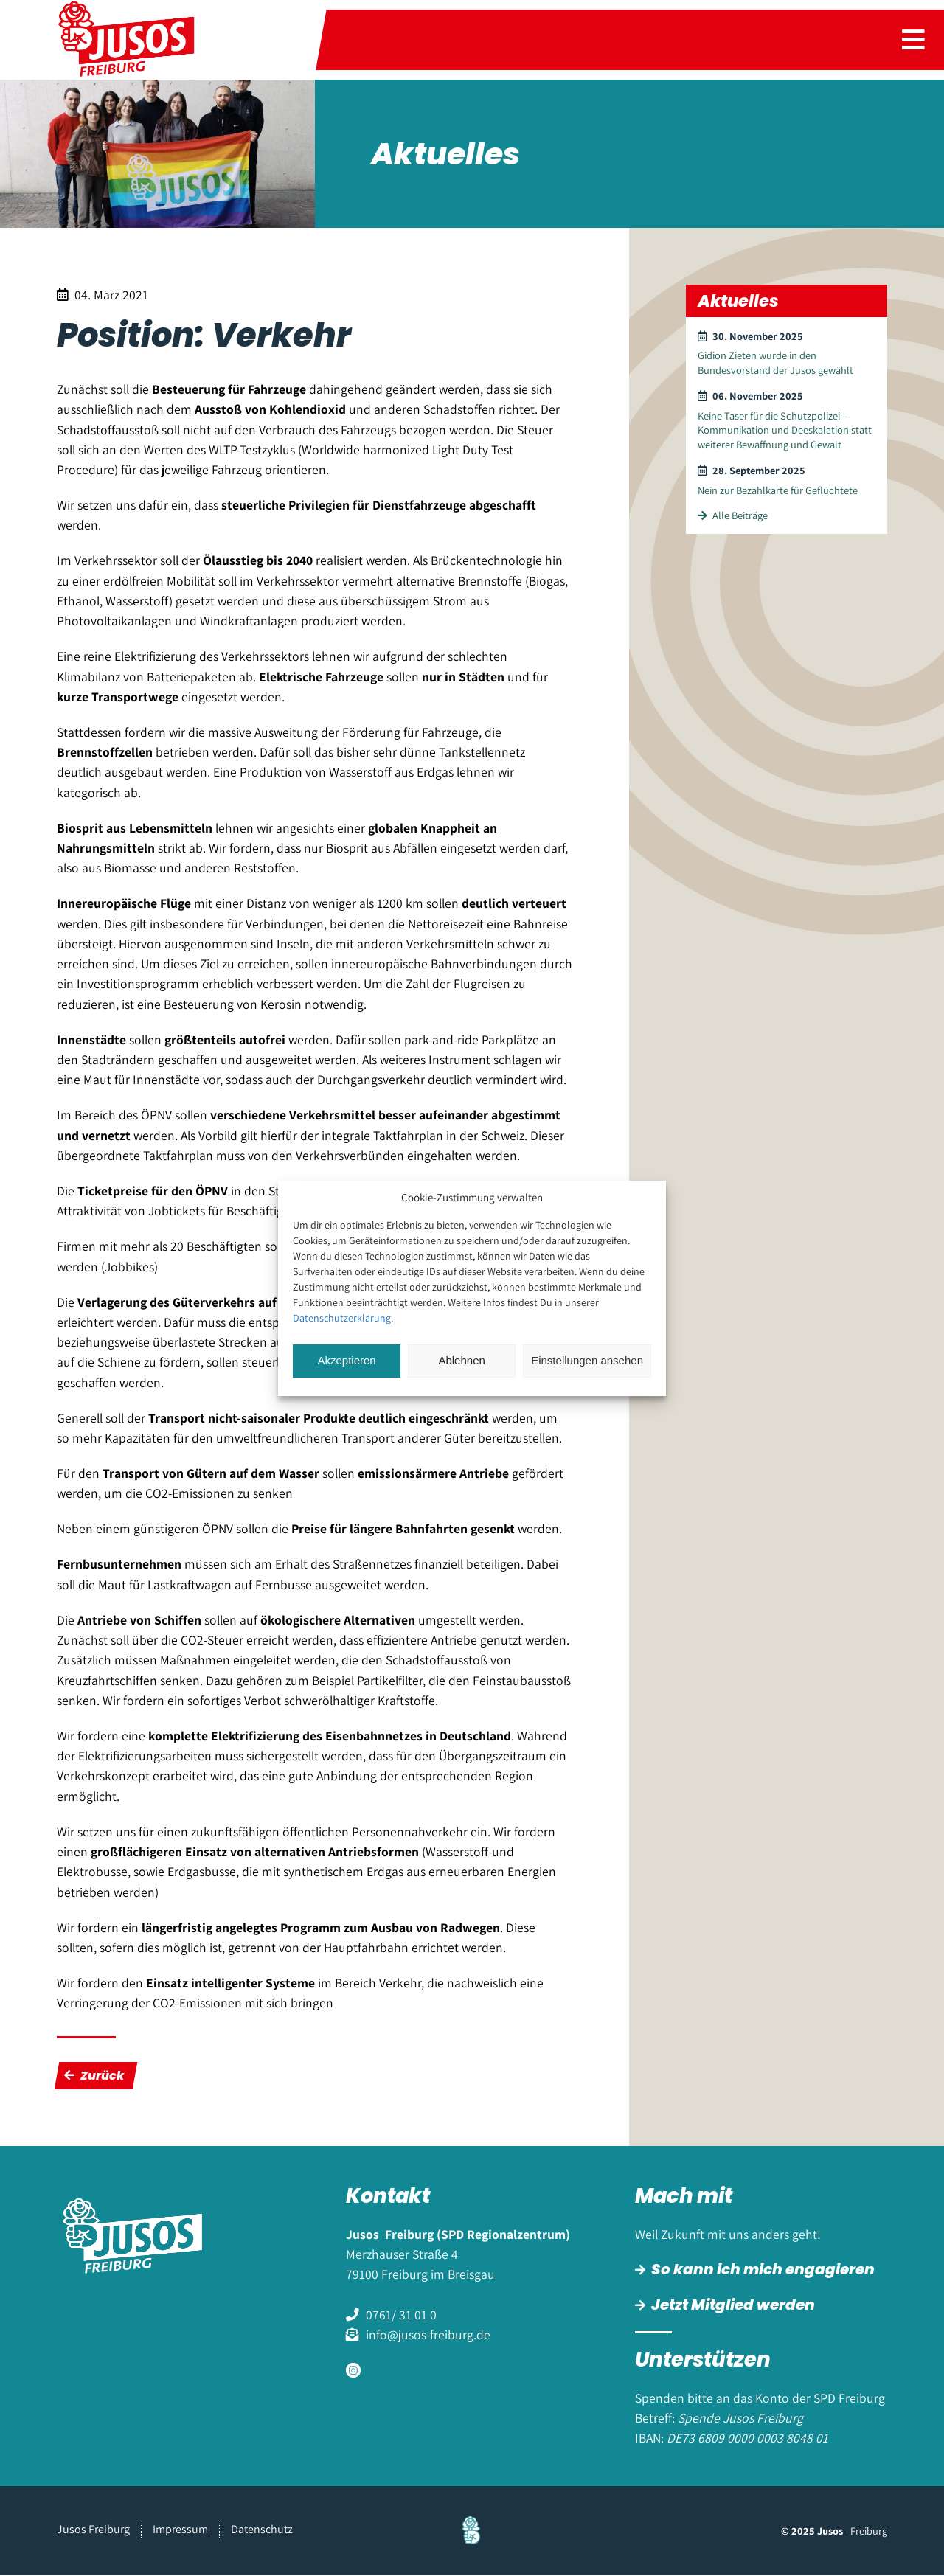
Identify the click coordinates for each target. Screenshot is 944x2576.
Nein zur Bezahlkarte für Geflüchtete (778, 490)
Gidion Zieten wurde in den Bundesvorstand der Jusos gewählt (775, 362)
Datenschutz (262, 2530)
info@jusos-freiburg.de (428, 2334)
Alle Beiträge (733, 515)
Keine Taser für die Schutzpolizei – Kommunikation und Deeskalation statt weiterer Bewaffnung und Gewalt (785, 430)
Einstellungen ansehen (587, 1360)
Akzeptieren (346, 1360)
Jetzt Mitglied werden (733, 2305)
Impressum (180, 2530)
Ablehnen (461, 1360)
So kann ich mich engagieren (763, 2269)
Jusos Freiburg (93, 2530)
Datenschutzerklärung (342, 1318)
